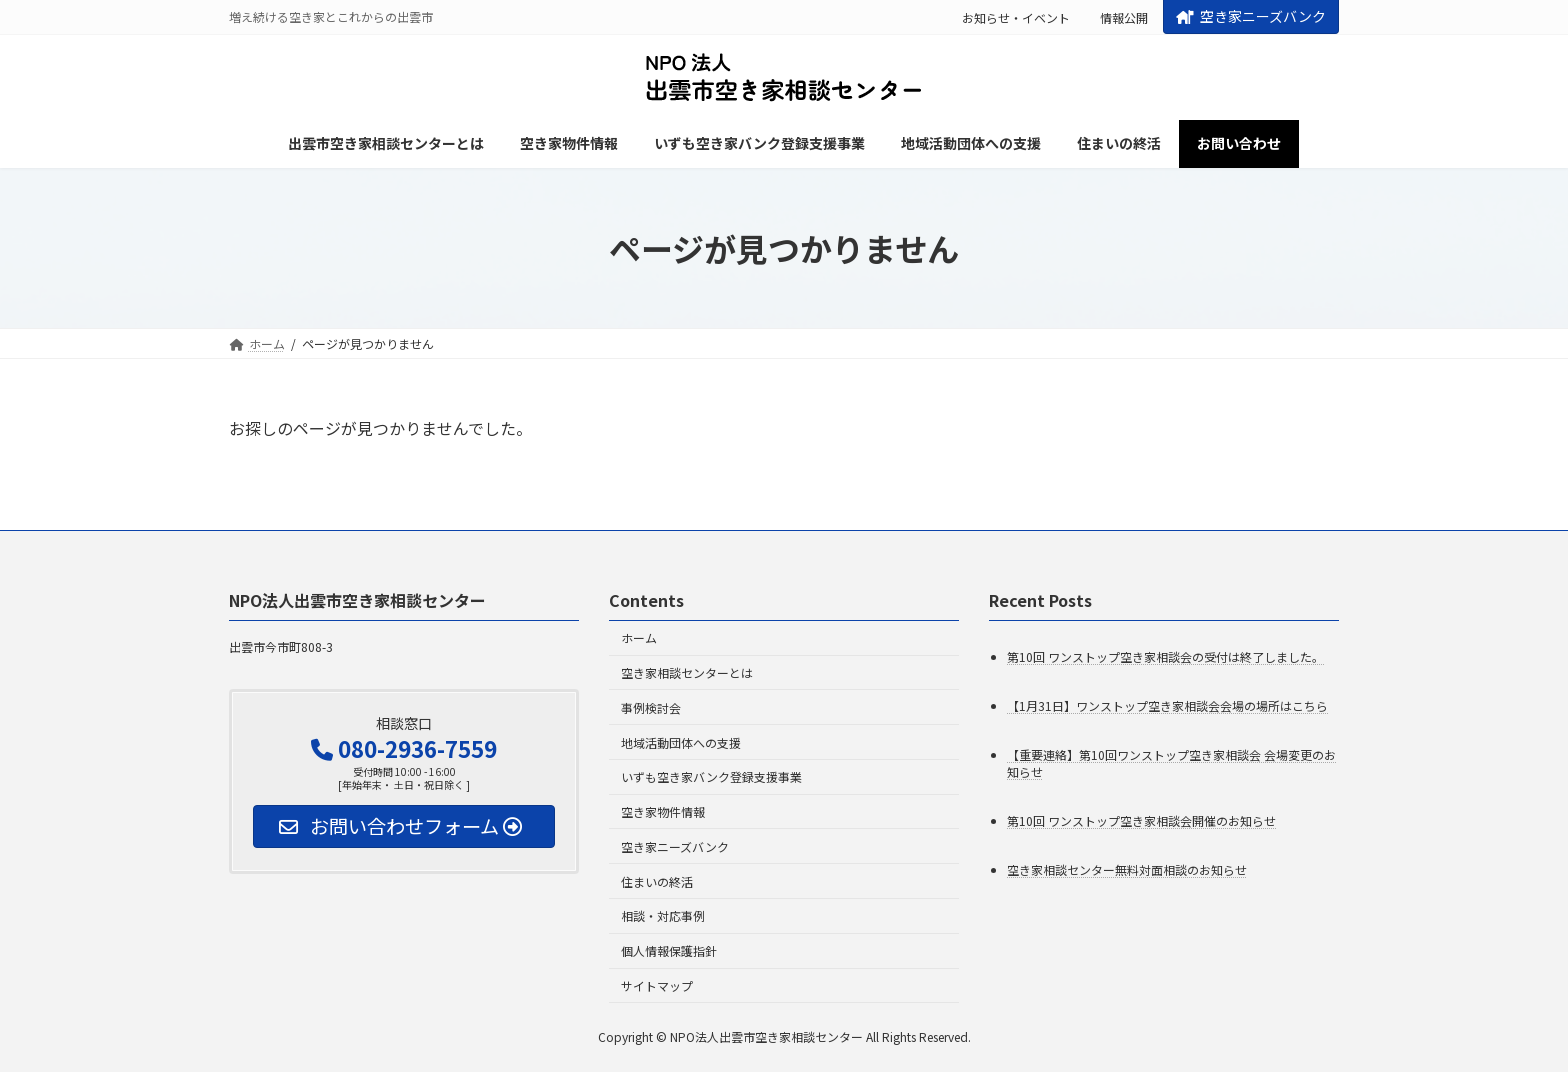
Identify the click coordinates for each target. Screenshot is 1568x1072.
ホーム (639, 637)
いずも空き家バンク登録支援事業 (711, 776)
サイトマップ (657, 985)
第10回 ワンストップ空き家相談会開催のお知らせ (1141, 820)
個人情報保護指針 (669, 950)
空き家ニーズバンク (1251, 16)
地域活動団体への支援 (681, 742)
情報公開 (1124, 17)
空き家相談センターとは (687, 672)
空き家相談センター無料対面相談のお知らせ (1127, 869)
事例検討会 (651, 707)
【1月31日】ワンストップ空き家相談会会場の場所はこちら (1167, 705)
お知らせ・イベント (1016, 17)
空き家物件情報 (663, 811)
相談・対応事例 (663, 916)
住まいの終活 (657, 881)
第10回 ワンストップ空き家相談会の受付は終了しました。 (1165, 656)
